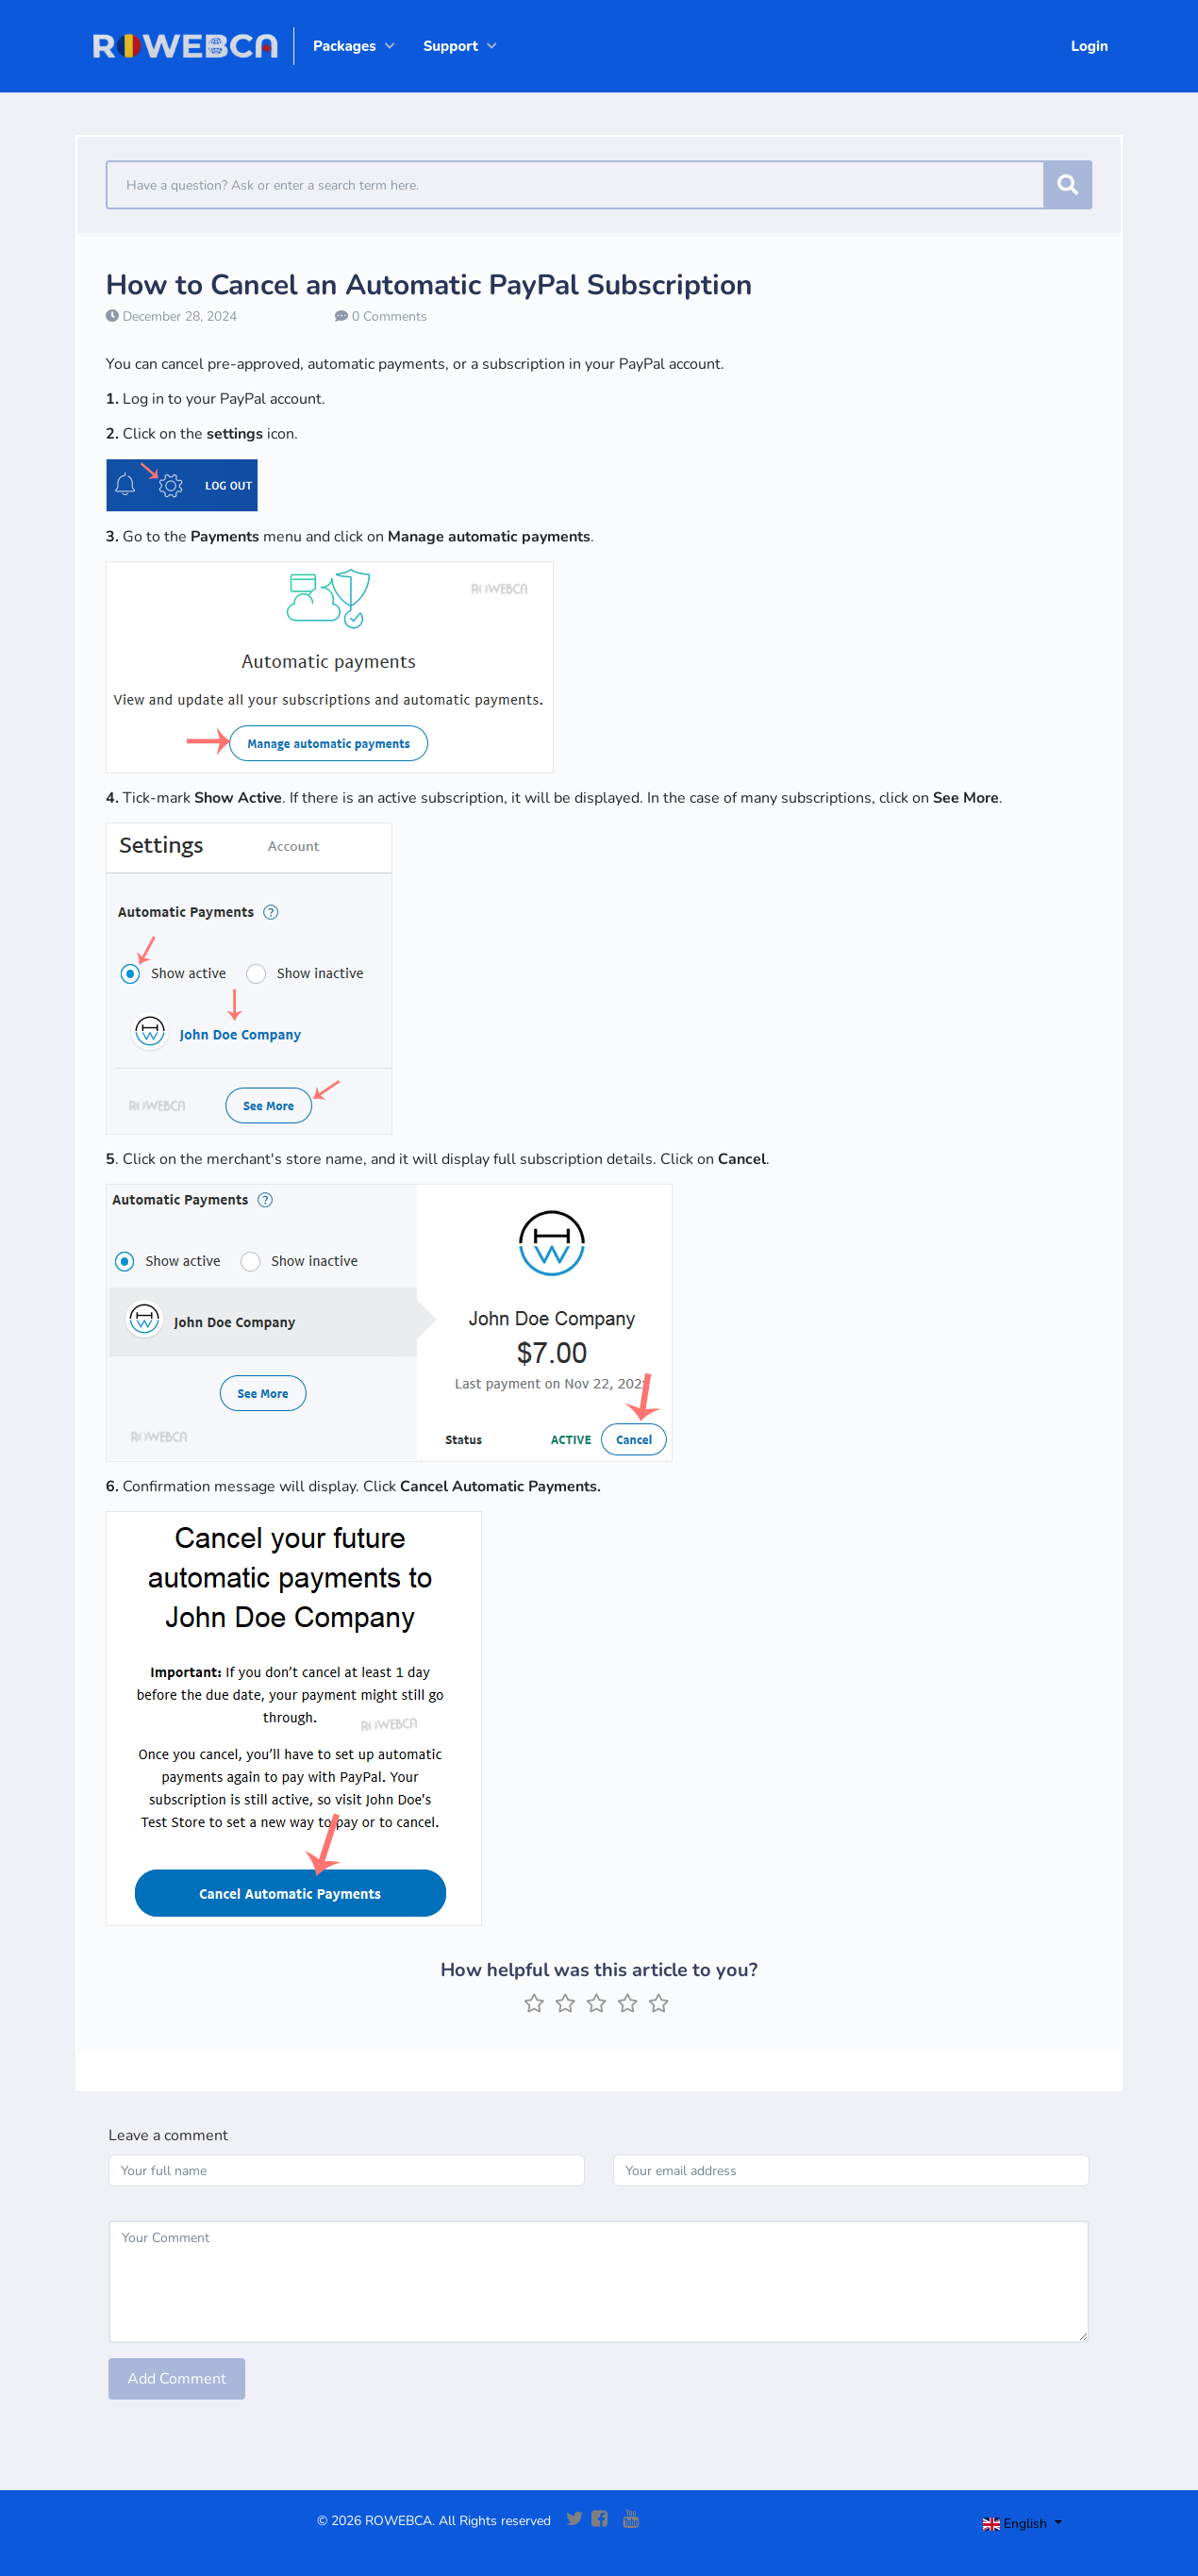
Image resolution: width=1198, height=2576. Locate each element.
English (1017, 2524)
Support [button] (451, 46)
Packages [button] (344, 46)
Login (1089, 46)
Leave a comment (168, 2135)
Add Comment (176, 2378)
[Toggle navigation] (1039, 2526)
